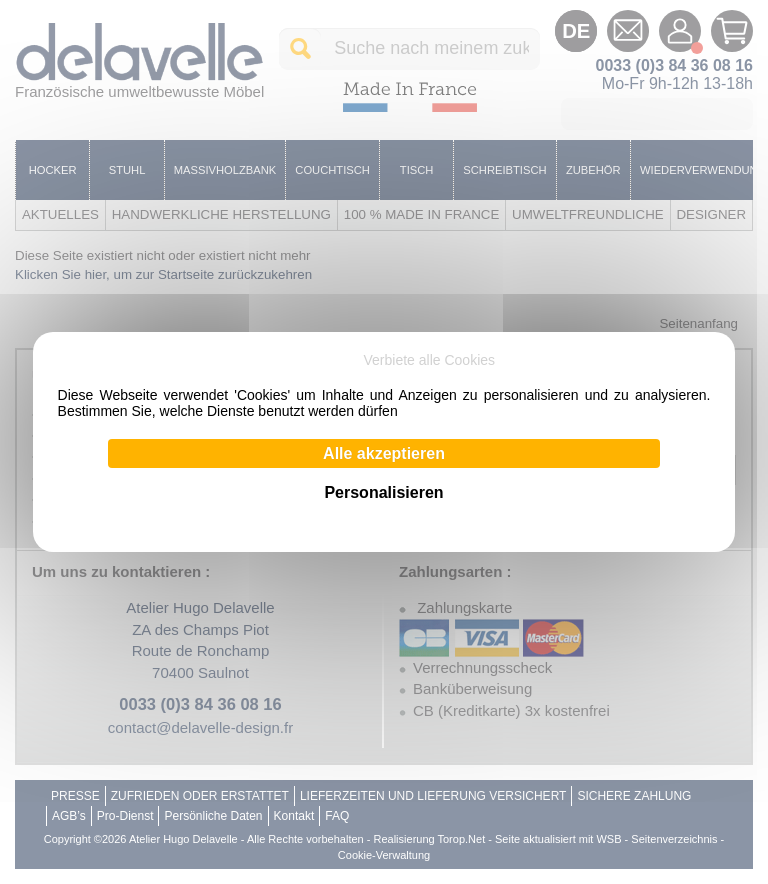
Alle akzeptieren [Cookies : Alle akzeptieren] (384, 453)
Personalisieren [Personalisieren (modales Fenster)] (383, 492)
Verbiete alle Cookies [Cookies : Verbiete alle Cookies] (430, 360)
